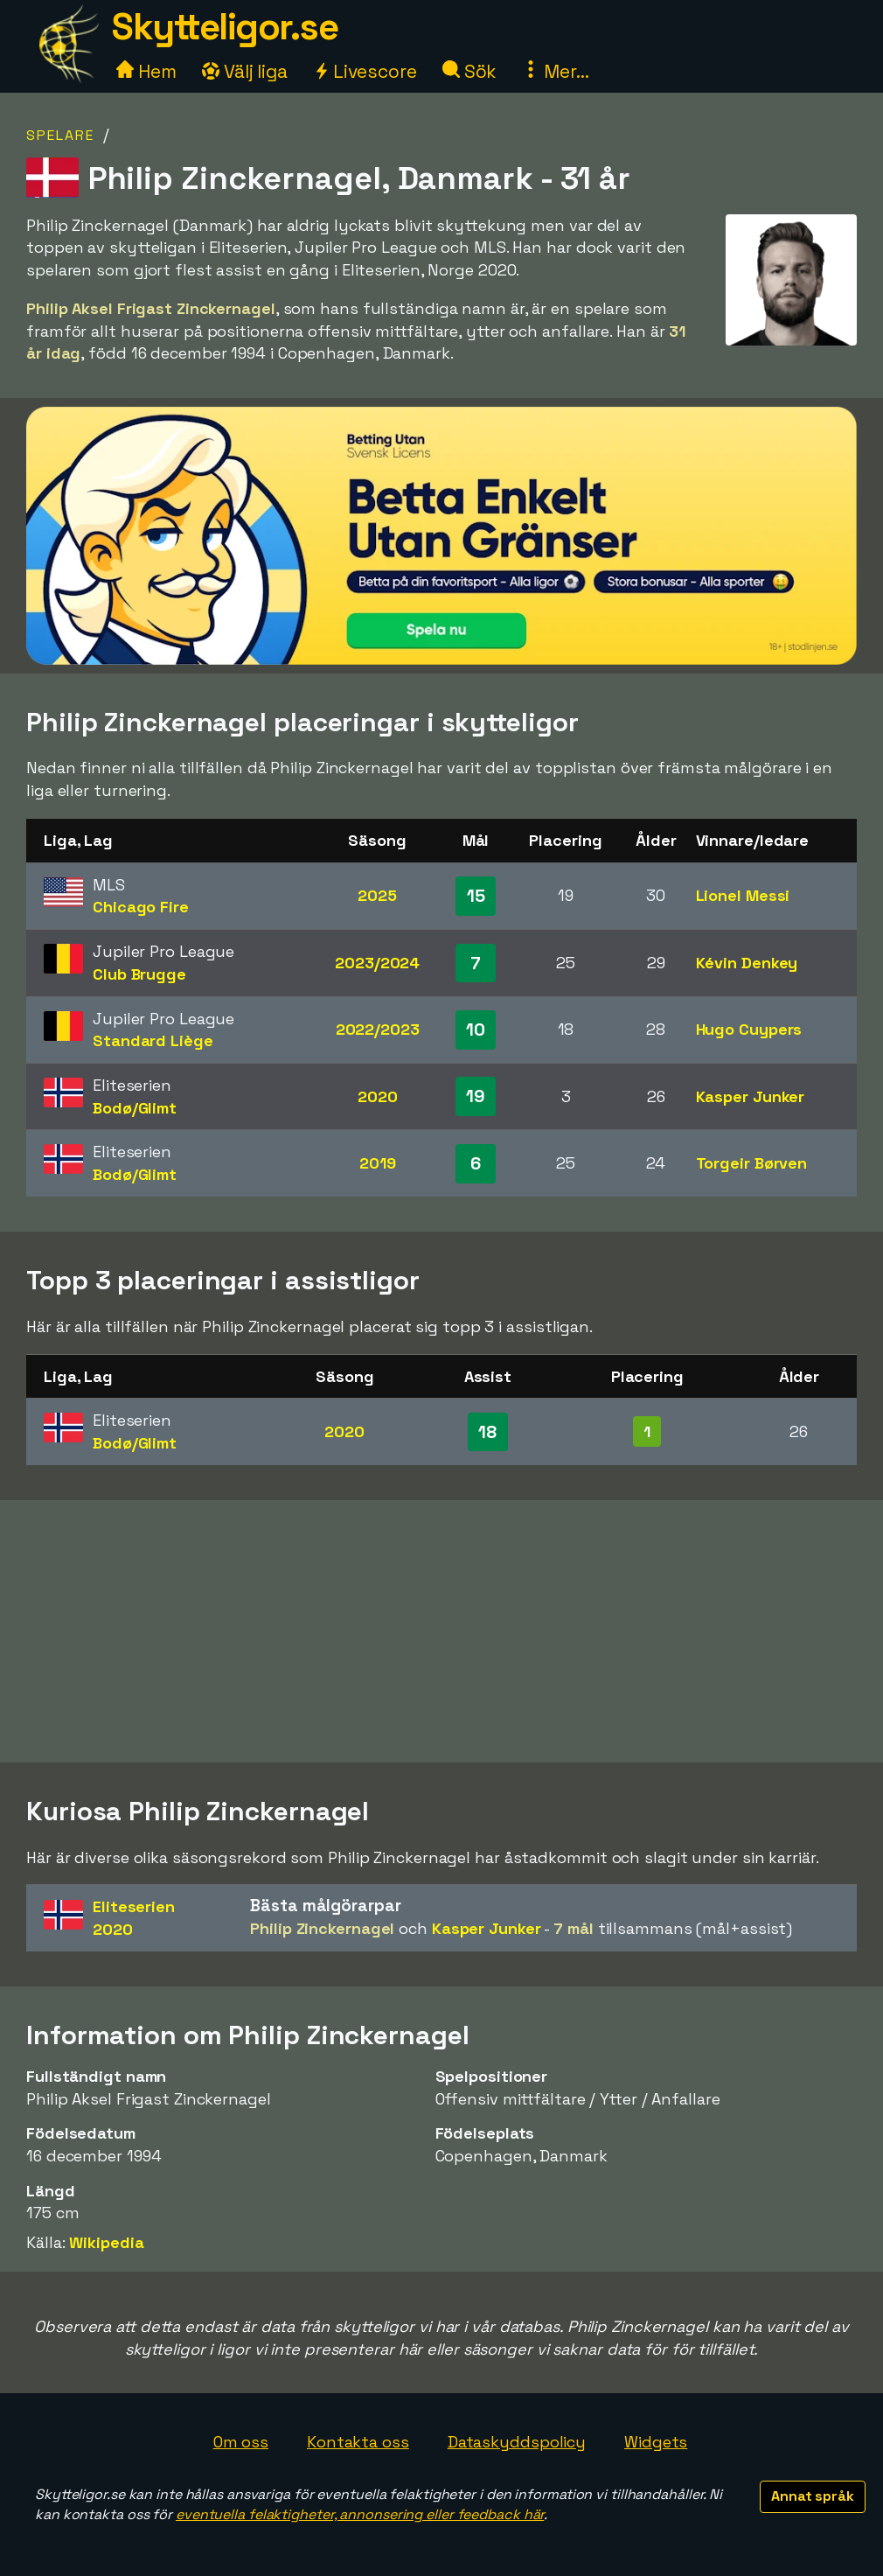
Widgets (655, 2442)
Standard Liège (153, 1040)
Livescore (365, 71)
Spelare (60, 135)
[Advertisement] (441, 1631)
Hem (146, 71)
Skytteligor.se (224, 26)
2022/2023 (378, 1029)
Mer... (555, 71)
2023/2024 (377, 963)
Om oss (240, 2442)
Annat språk (812, 2496)
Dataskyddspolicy (517, 2442)
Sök (469, 71)
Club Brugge (139, 974)
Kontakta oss (358, 2442)
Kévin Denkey (747, 963)
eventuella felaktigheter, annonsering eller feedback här (360, 2514)
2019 (377, 1163)
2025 (377, 895)
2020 (378, 1096)
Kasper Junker (750, 1096)
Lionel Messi (743, 895)
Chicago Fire (141, 907)
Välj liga (245, 71)
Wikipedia (106, 2242)
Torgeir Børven (752, 1163)
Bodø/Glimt (135, 1108)
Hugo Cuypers (749, 1029)
